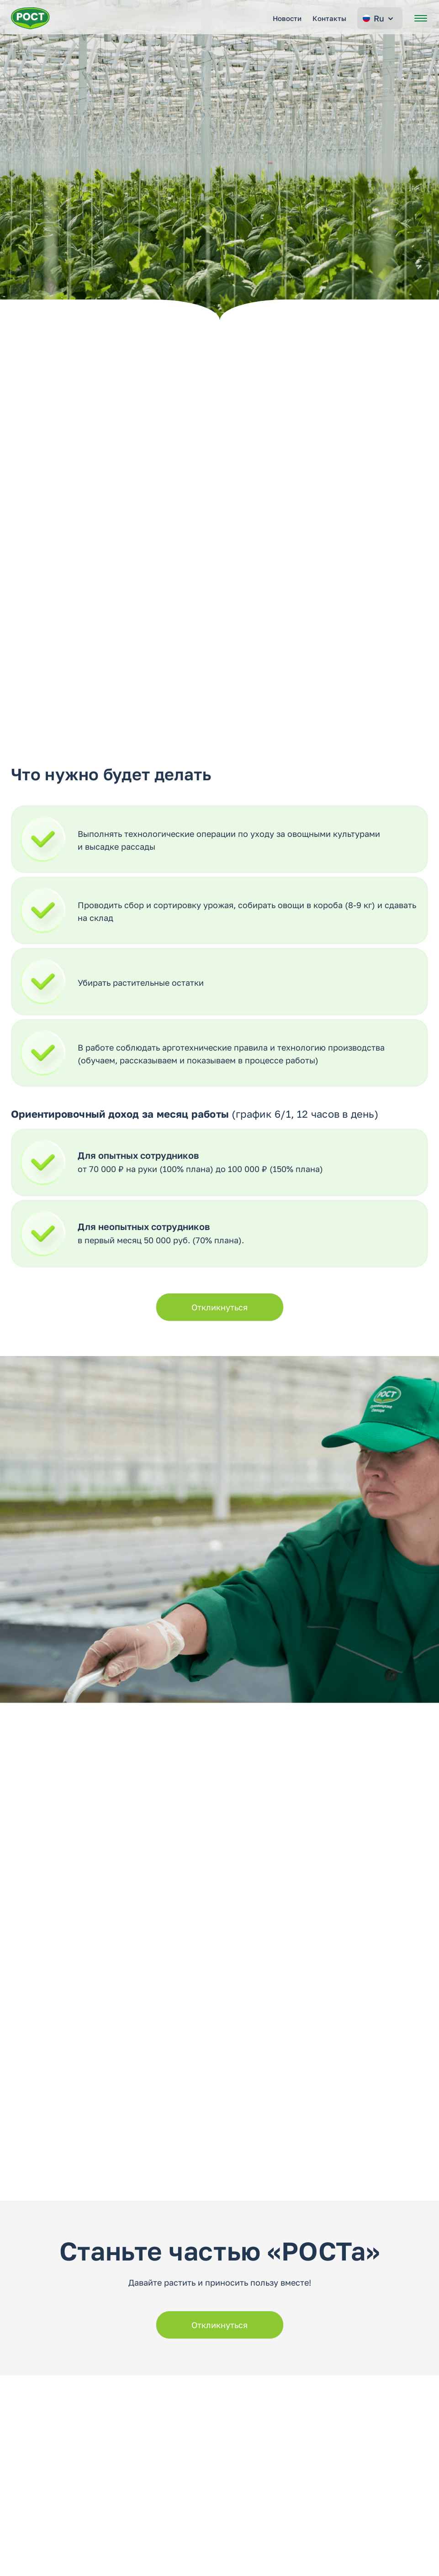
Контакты (329, 18)
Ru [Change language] (379, 18)
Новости (287, 18)
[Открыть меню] (420, 18)
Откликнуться (219, 1307)
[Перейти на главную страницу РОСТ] (30, 18)
